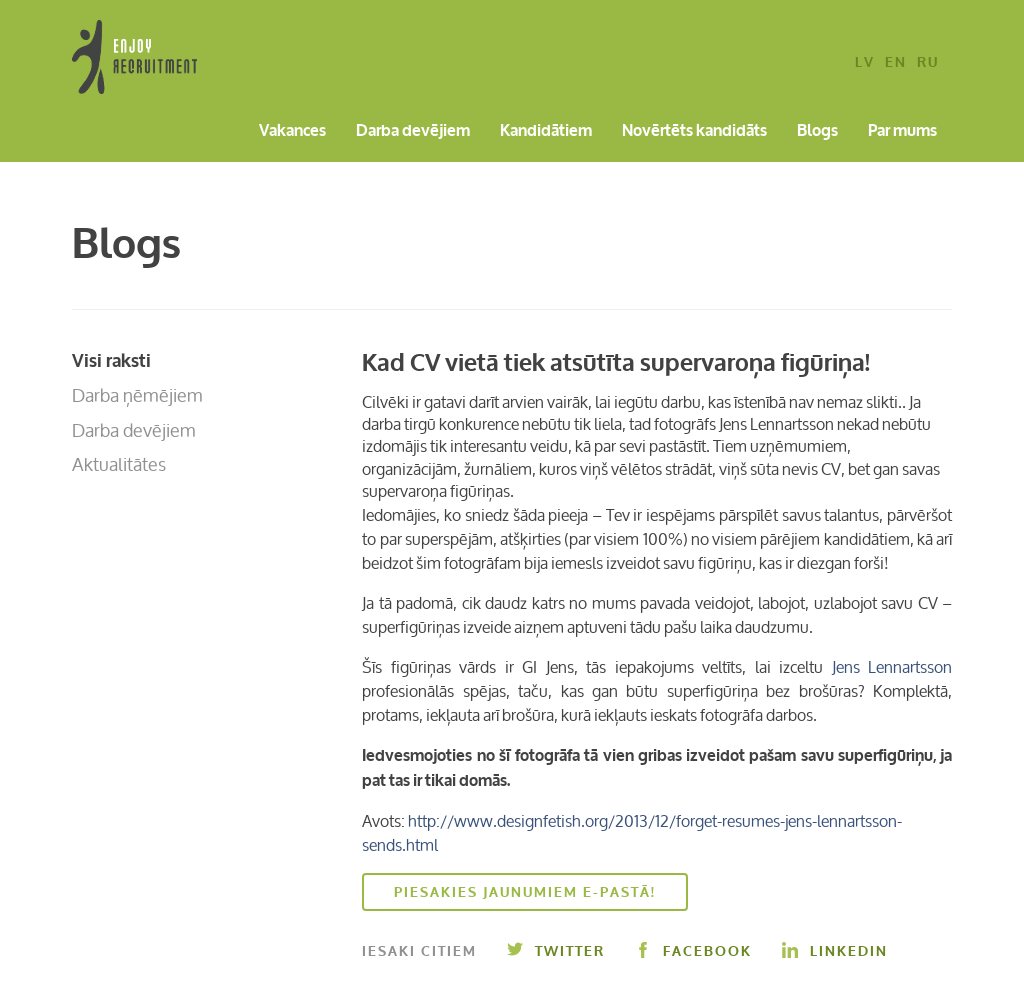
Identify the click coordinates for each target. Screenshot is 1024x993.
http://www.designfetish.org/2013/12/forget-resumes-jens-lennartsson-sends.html (632, 833)
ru (928, 63)
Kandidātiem (546, 132)
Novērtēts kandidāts (694, 132)
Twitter (556, 951)
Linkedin (835, 951)
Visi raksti (111, 361)
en (896, 63)
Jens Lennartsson (892, 667)
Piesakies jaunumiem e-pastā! (525, 892)
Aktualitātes (119, 464)
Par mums (902, 132)
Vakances (292, 132)
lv (865, 63)
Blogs (817, 132)
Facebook (693, 951)
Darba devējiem (413, 132)
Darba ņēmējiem (137, 395)
